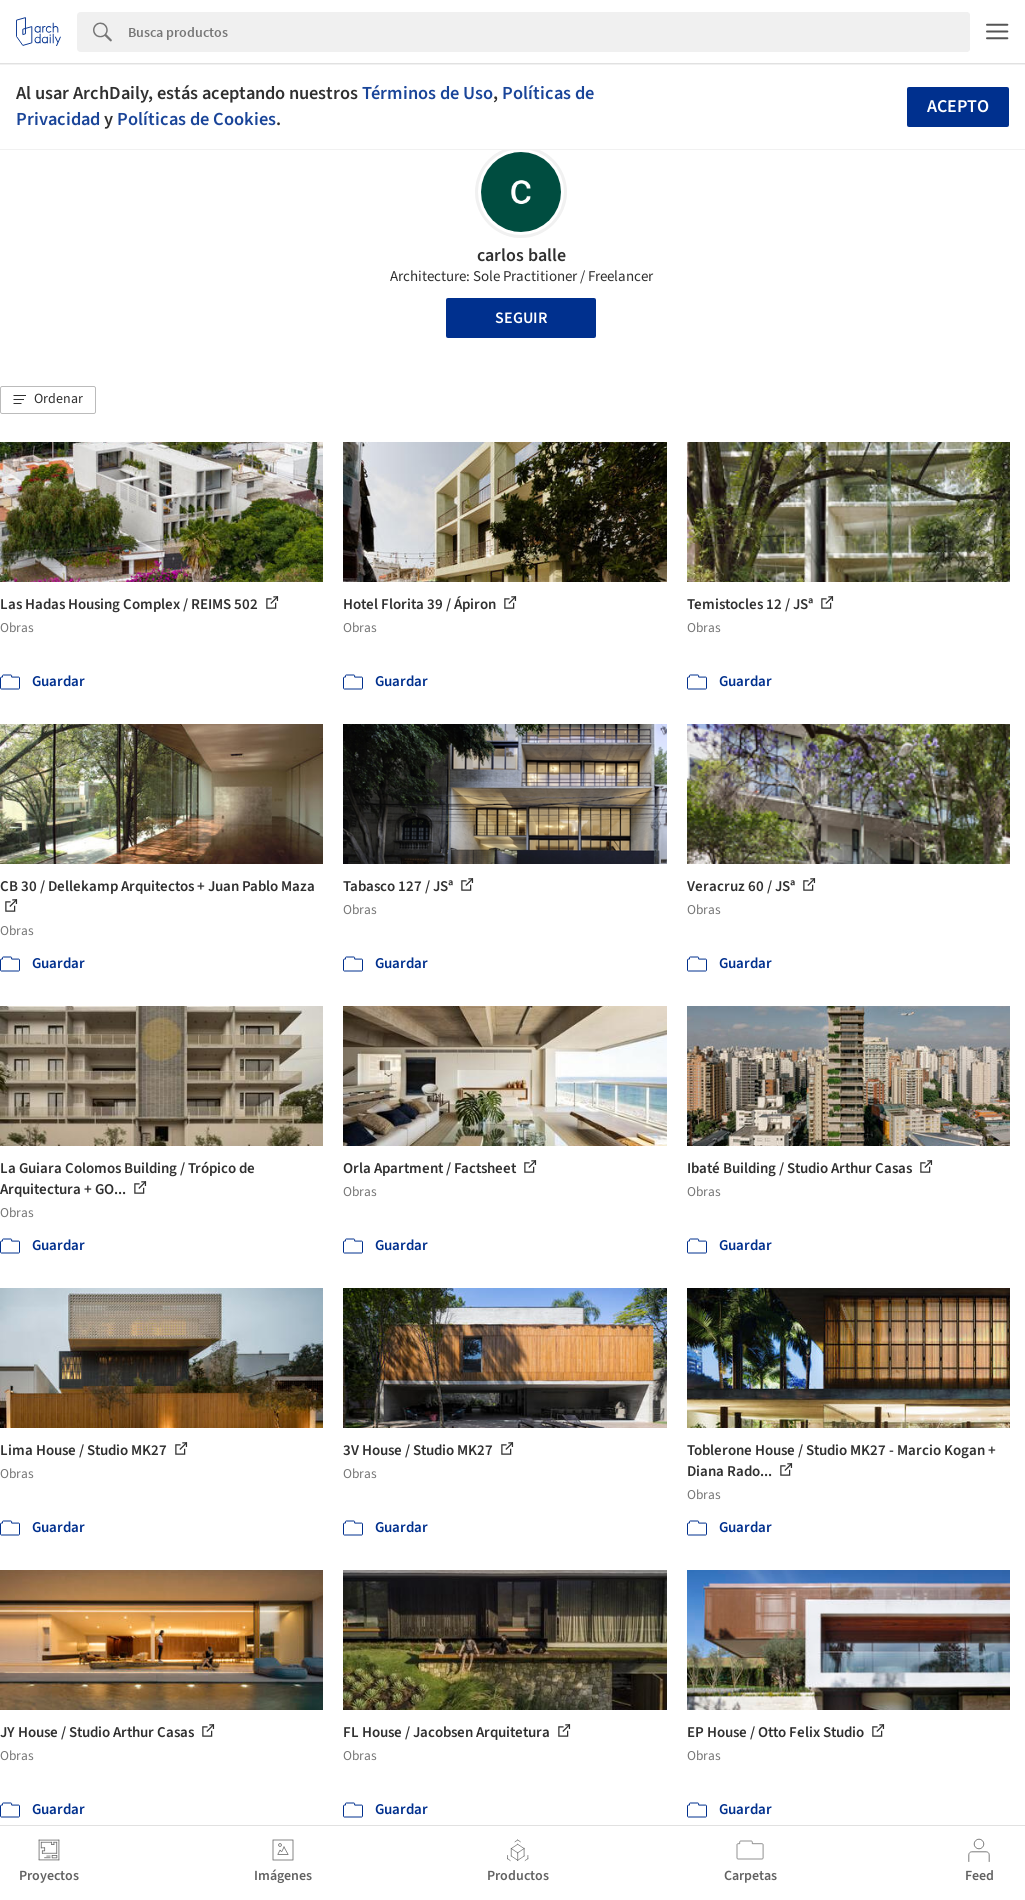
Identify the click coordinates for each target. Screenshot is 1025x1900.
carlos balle (521, 255)
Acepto (958, 106)
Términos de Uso (427, 93)
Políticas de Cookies (196, 119)
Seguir (521, 318)
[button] (48, 400)
